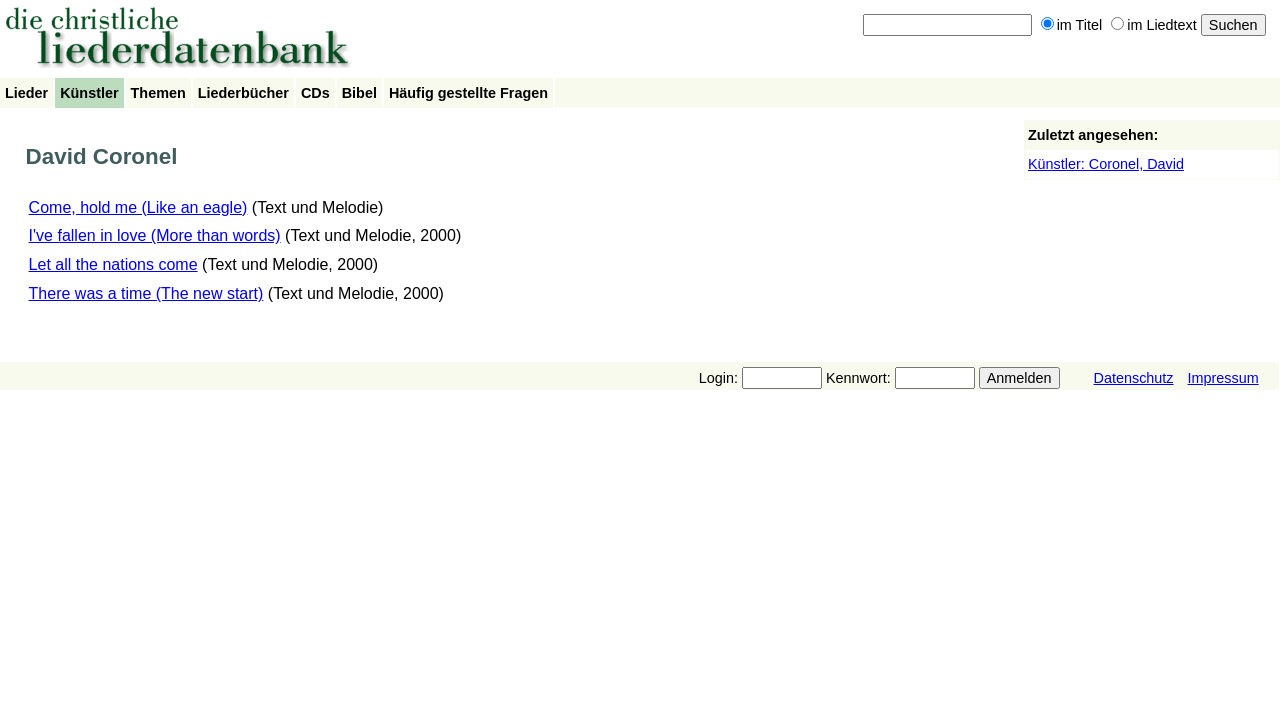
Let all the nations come (113, 264)
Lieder (26, 93)
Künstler (89, 93)
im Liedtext (1154, 25)
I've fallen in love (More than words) (155, 235)
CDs (315, 93)
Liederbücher (243, 93)
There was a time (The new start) (146, 293)
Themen (158, 93)
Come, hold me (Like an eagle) (138, 207)
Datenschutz (1134, 378)
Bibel (359, 93)
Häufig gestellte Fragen (468, 93)
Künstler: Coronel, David (1106, 164)
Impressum (1223, 378)
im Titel (1072, 25)
